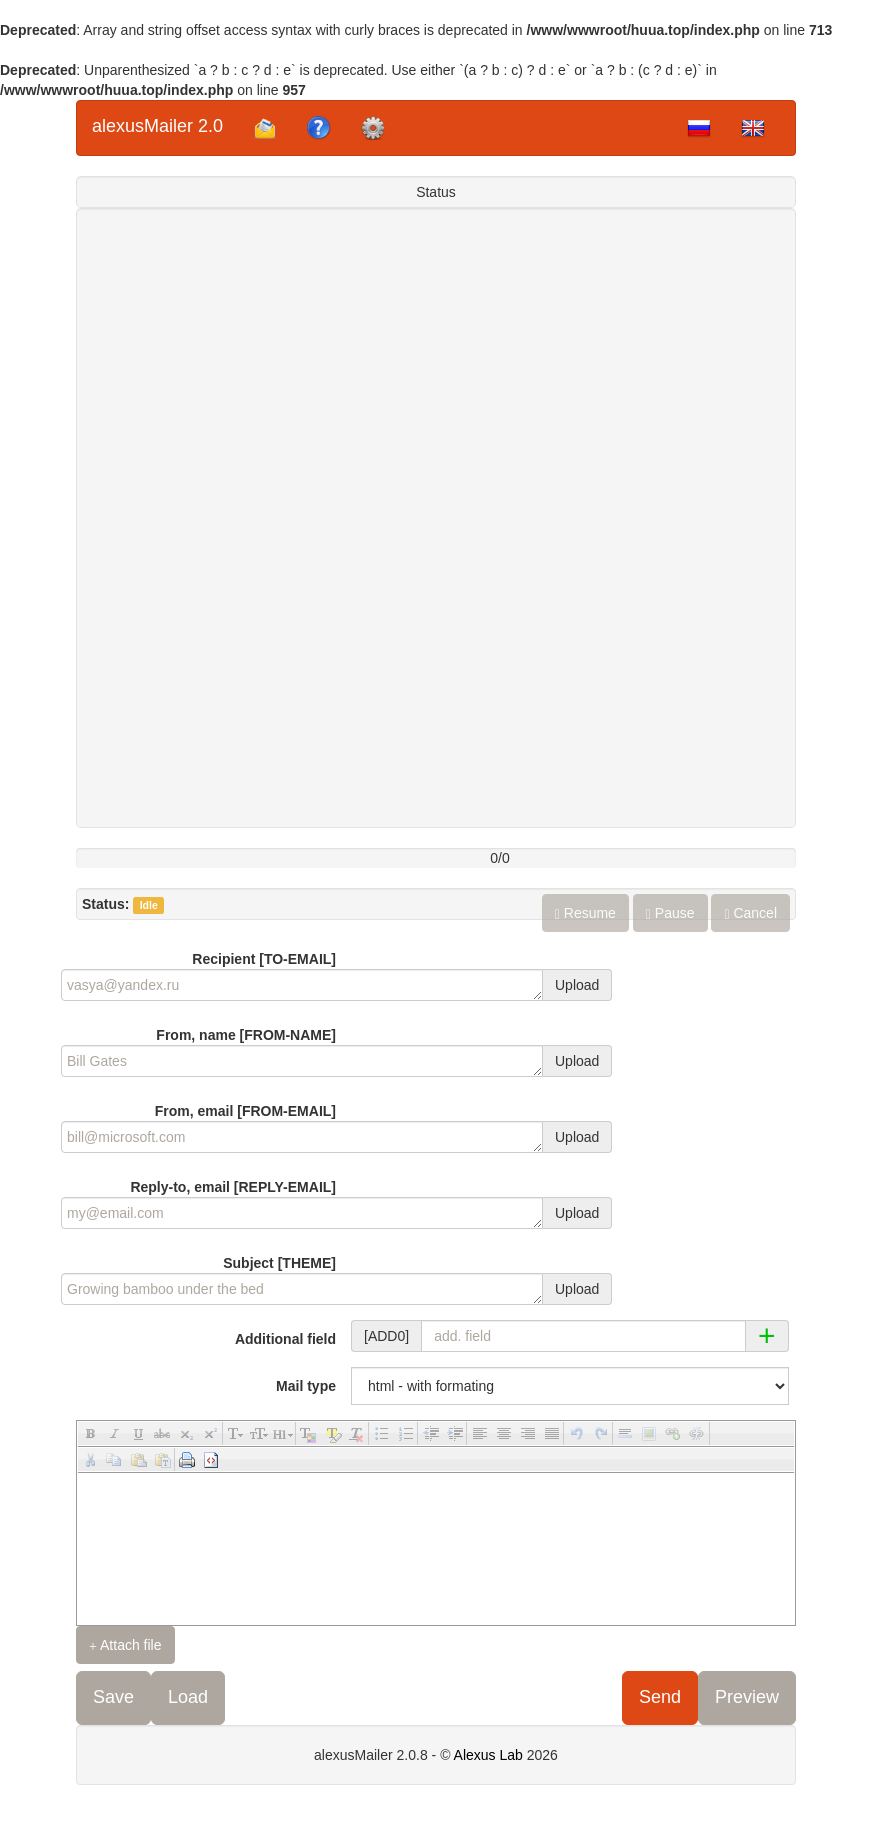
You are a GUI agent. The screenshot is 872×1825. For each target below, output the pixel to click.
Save (113, 1697)
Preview (747, 1697)
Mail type (306, 1386)
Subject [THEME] (279, 1263)
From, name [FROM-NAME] (246, 1035)
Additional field (285, 1339)
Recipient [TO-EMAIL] (264, 959)
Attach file (125, 1645)
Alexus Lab (488, 1755)
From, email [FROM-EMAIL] (245, 1111)
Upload (577, 985)
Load (188, 1697)
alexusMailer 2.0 (157, 126)
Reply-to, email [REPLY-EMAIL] (233, 1187)
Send (660, 1697)
